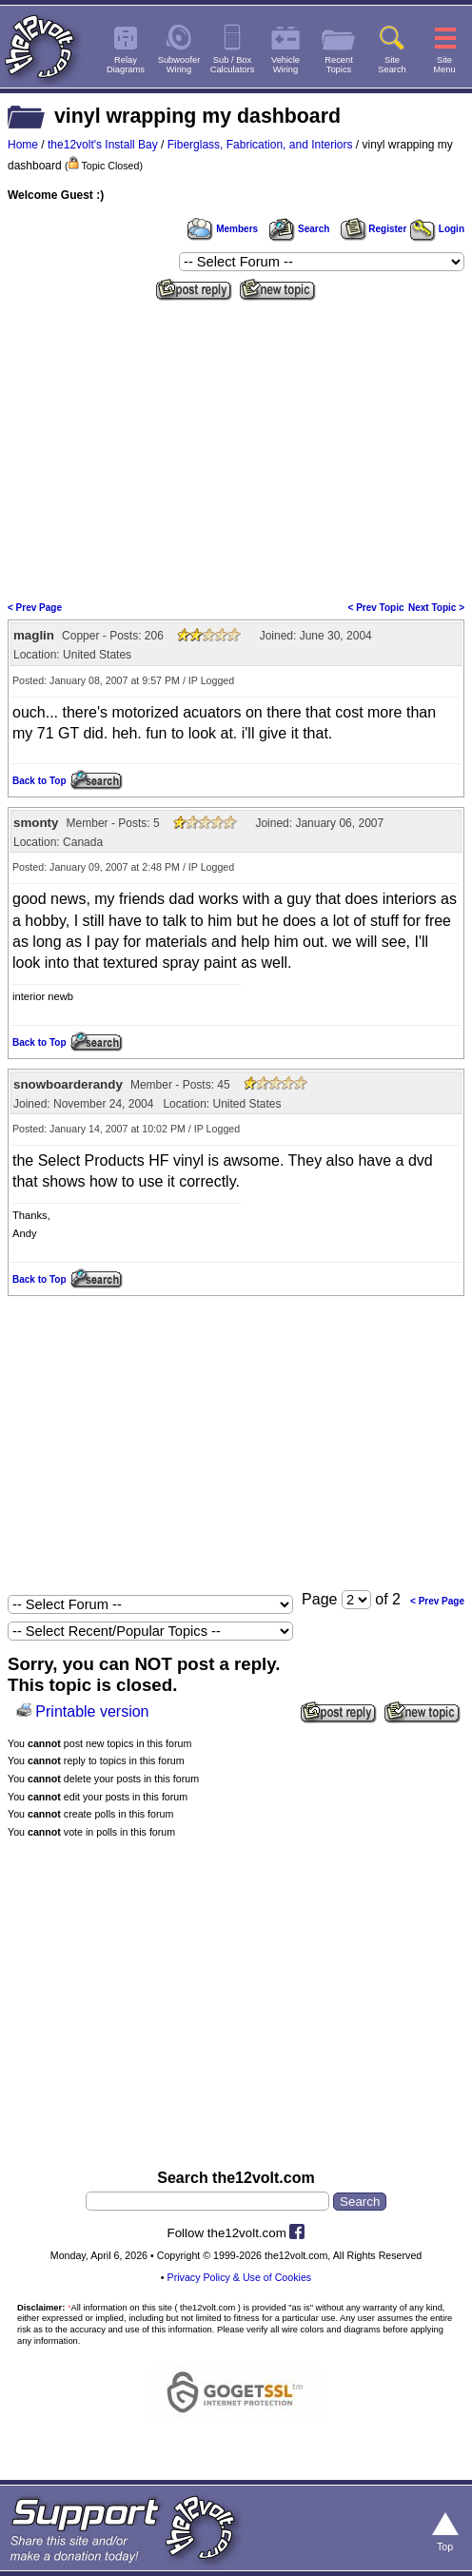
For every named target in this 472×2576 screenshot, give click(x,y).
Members (222, 229)
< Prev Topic (376, 607)
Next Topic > (436, 607)
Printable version (91, 1711)
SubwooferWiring (179, 64)
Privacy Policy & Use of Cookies (239, 2277)
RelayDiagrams (126, 64)
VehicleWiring (285, 64)
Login (437, 229)
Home (23, 144)
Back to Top (39, 781)
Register (374, 229)
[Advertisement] (236, 449)
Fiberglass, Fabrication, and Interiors (260, 144)
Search (298, 229)
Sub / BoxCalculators (232, 64)
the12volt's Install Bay (103, 144)
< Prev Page (35, 607)
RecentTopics (338, 64)
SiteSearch (392, 64)
